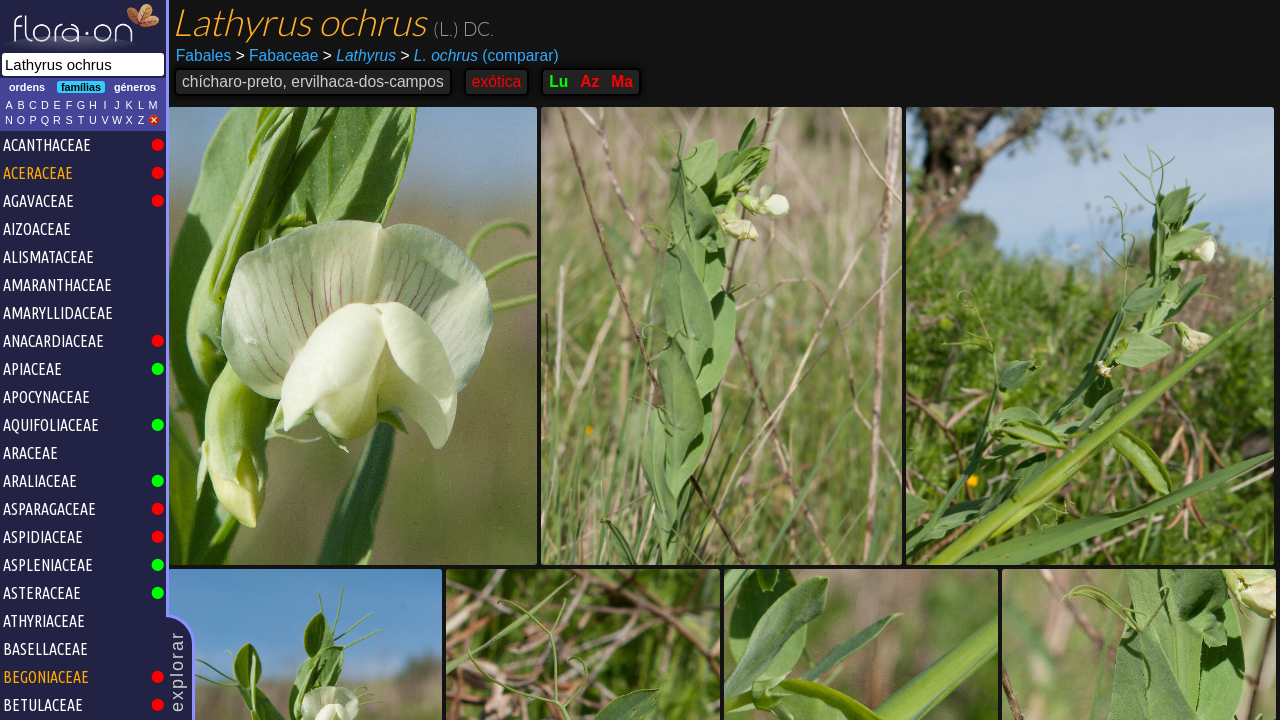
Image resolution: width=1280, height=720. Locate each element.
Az (589, 81)
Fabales (203, 55)
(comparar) (479, 56)
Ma (622, 81)
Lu (558, 81)
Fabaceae (277, 55)
